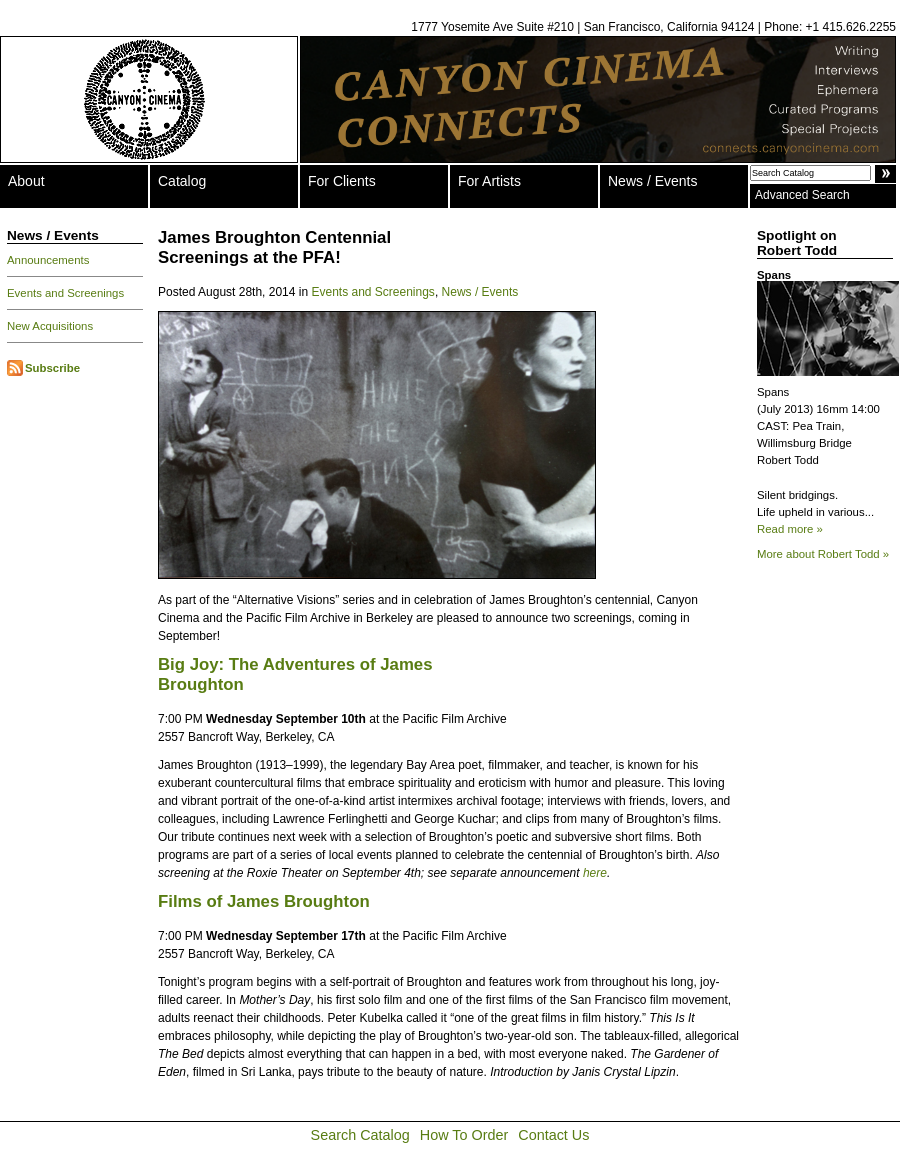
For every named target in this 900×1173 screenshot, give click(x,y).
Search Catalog (360, 1135)
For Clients (342, 181)
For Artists (489, 181)
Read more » (790, 529)
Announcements (48, 260)
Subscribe (52, 368)
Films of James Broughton (264, 901)
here (595, 873)
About (26, 181)
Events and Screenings (65, 293)
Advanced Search (802, 195)
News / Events (652, 181)
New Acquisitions (50, 326)
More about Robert (823, 554)
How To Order (464, 1135)
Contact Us (553, 1135)
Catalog (182, 181)
